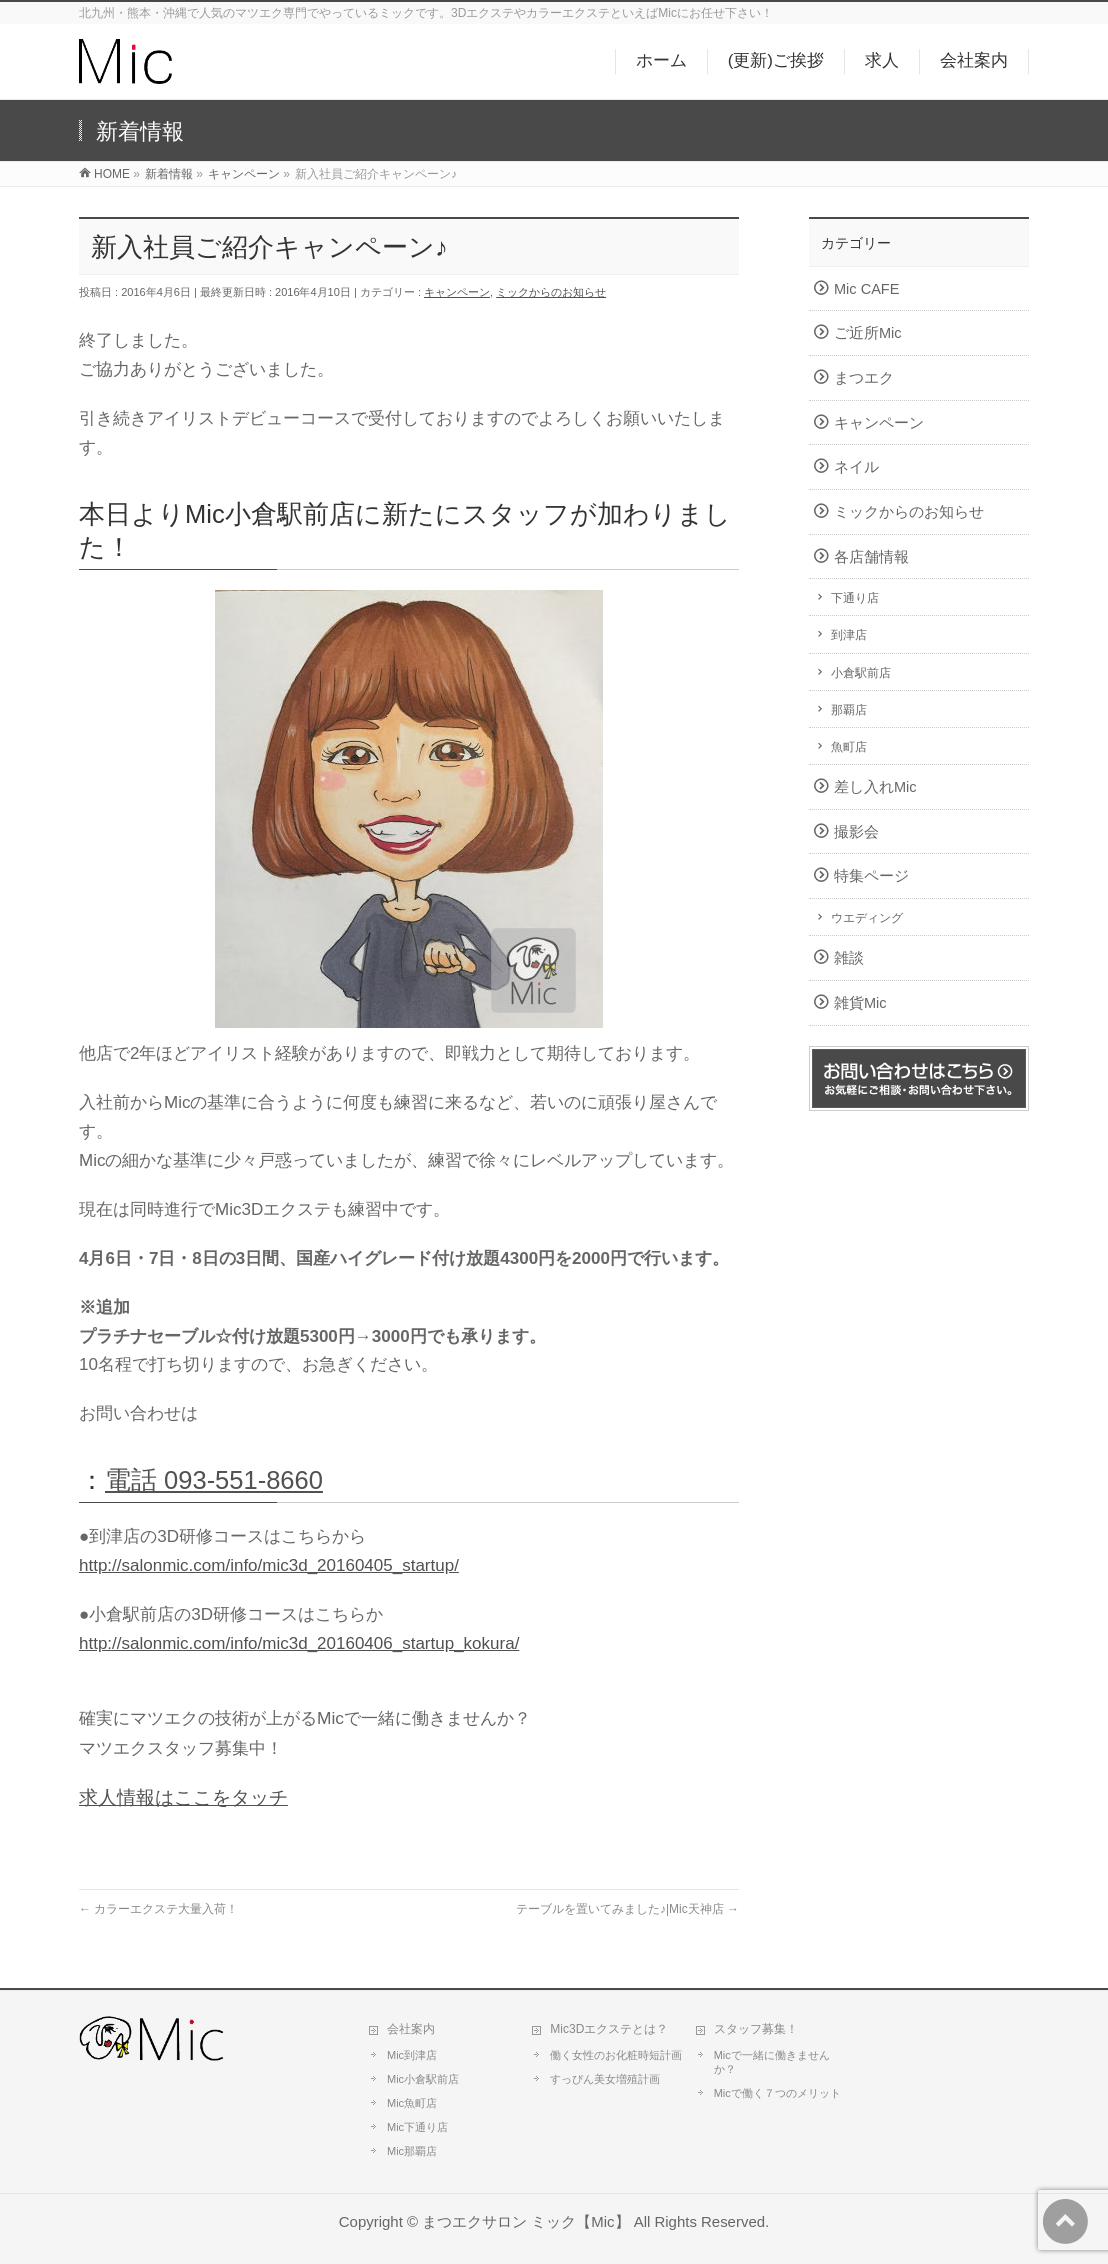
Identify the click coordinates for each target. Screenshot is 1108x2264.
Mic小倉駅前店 (423, 2079)
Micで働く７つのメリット (777, 2093)
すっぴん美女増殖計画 (605, 2079)
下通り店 (855, 598)
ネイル (856, 467)
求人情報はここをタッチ (183, 1797)
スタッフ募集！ (756, 2029)
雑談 (849, 958)
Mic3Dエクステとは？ (609, 2029)
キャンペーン (457, 292)
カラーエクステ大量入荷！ (158, 1909)
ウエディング (867, 918)
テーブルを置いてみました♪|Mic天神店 (627, 1909)
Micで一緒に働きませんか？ (772, 2062)
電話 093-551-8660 (214, 1480)
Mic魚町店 (412, 2103)
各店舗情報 (871, 557)
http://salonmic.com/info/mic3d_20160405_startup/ (269, 1565)
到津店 (849, 635)
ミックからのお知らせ (551, 292)
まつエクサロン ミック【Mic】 (525, 2221)
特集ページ (871, 876)
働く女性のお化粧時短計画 (616, 2055)
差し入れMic (875, 787)
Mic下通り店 (417, 2127)
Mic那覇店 (412, 2151)
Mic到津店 (412, 2055)
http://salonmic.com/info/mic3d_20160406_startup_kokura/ (299, 1643)
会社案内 (411, 2029)
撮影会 (856, 832)
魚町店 (849, 747)
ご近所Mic (868, 333)
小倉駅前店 (861, 673)
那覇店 (849, 710)
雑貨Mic (860, 1003)
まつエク (864, 378)
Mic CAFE (866, 289)
